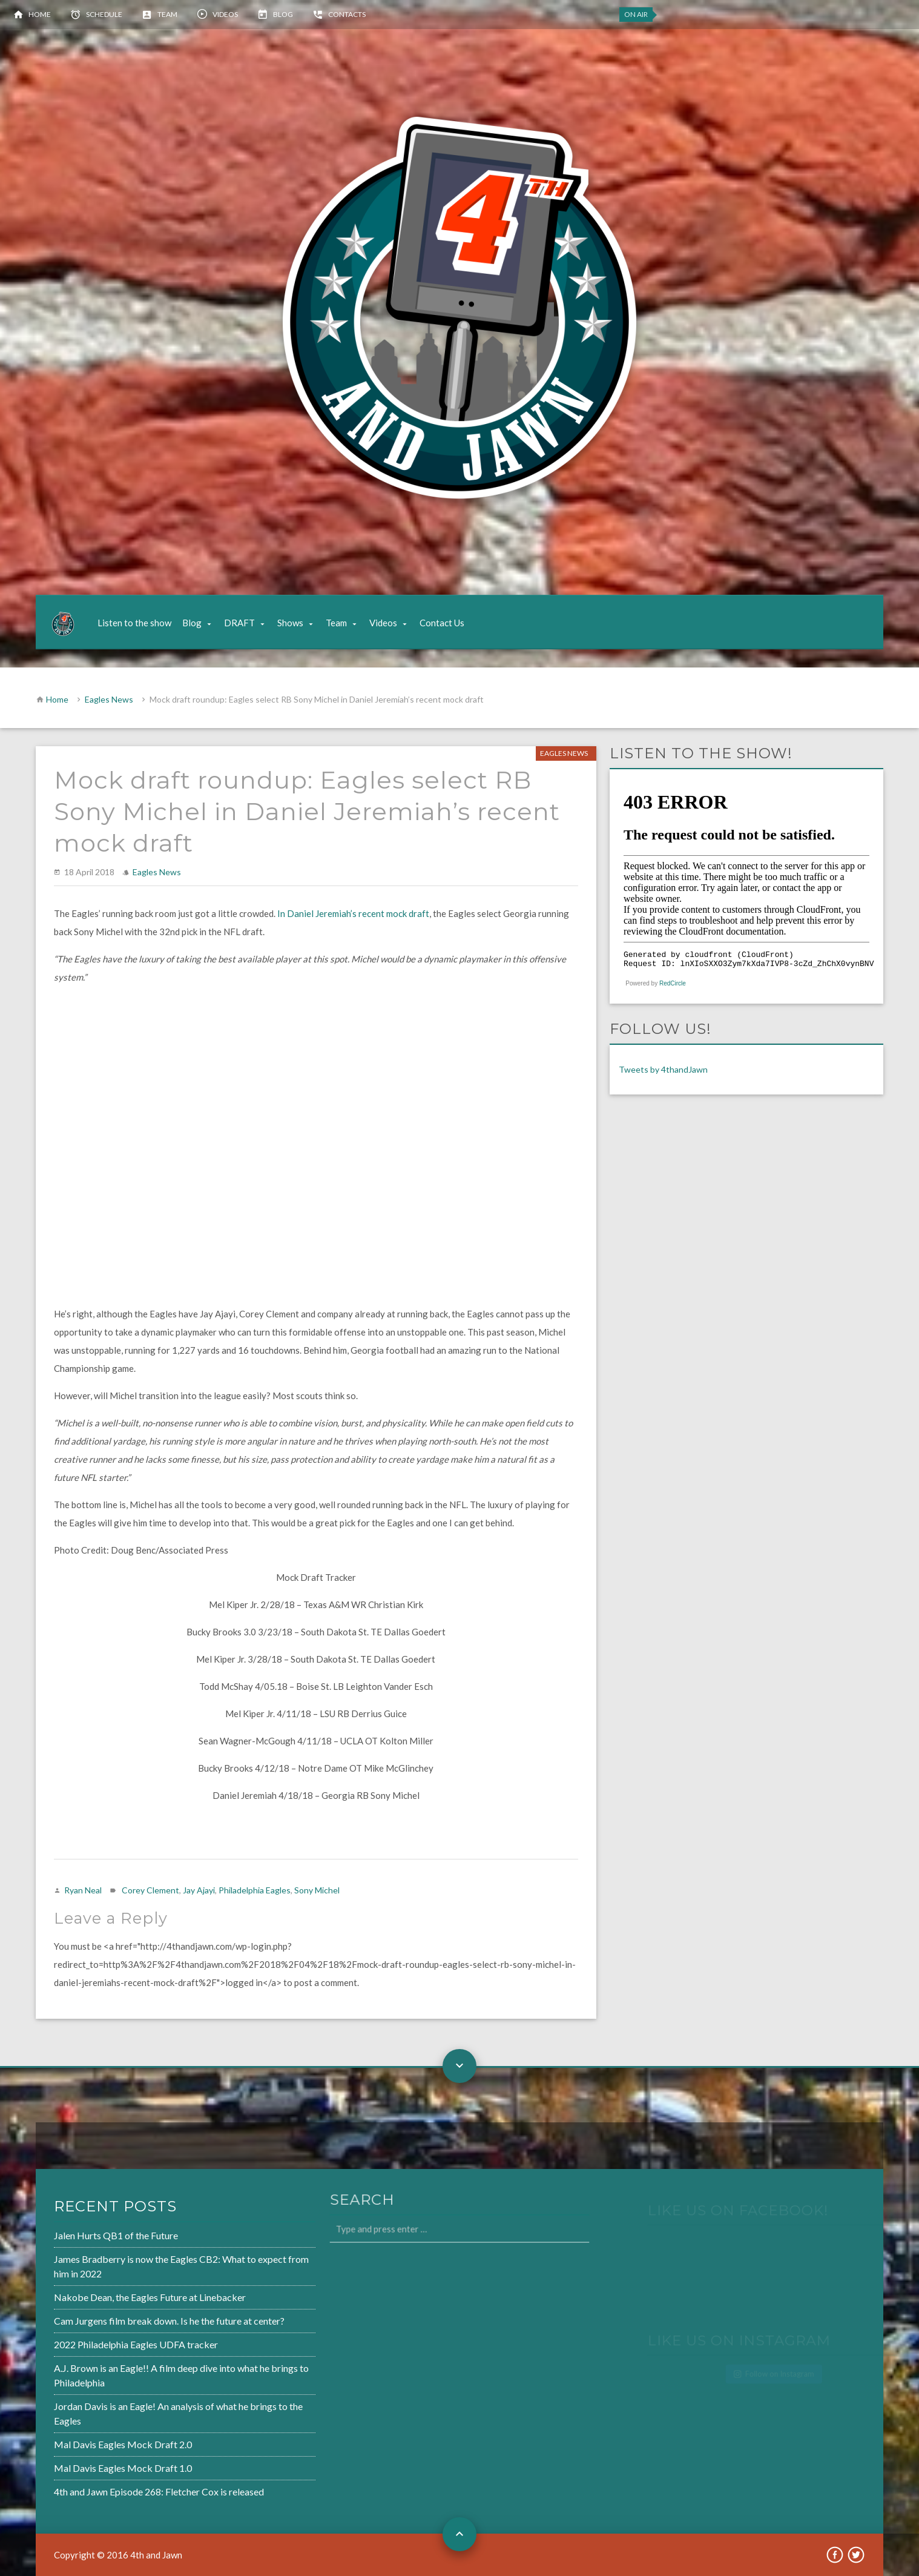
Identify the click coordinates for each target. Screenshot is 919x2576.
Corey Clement (150, 1890)
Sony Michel (317, 1890)
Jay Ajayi (199, 1890)
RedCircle (672, 983)
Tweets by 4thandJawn (663, 1069)
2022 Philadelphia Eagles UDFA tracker (99, 2344)
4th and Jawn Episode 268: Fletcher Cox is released (121, 2485)
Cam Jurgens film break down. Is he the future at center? (130, 2322)
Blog (283, 14)
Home (39, 14)
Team (167, 14)
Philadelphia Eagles (255, 1890)
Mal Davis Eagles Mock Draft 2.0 (86, 2439)
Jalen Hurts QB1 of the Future (80, 2240)
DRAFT (239, 622)
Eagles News (109, 699)
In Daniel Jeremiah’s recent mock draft (353, 913)
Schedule (104, 14)
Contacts (347, 14)
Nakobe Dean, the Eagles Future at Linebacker (112, 2299)
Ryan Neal (83, 1890)
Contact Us (442, 622)
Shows (290, 622)
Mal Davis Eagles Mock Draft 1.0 (86, 2462)
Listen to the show (134, 622)
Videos (225, 14)
